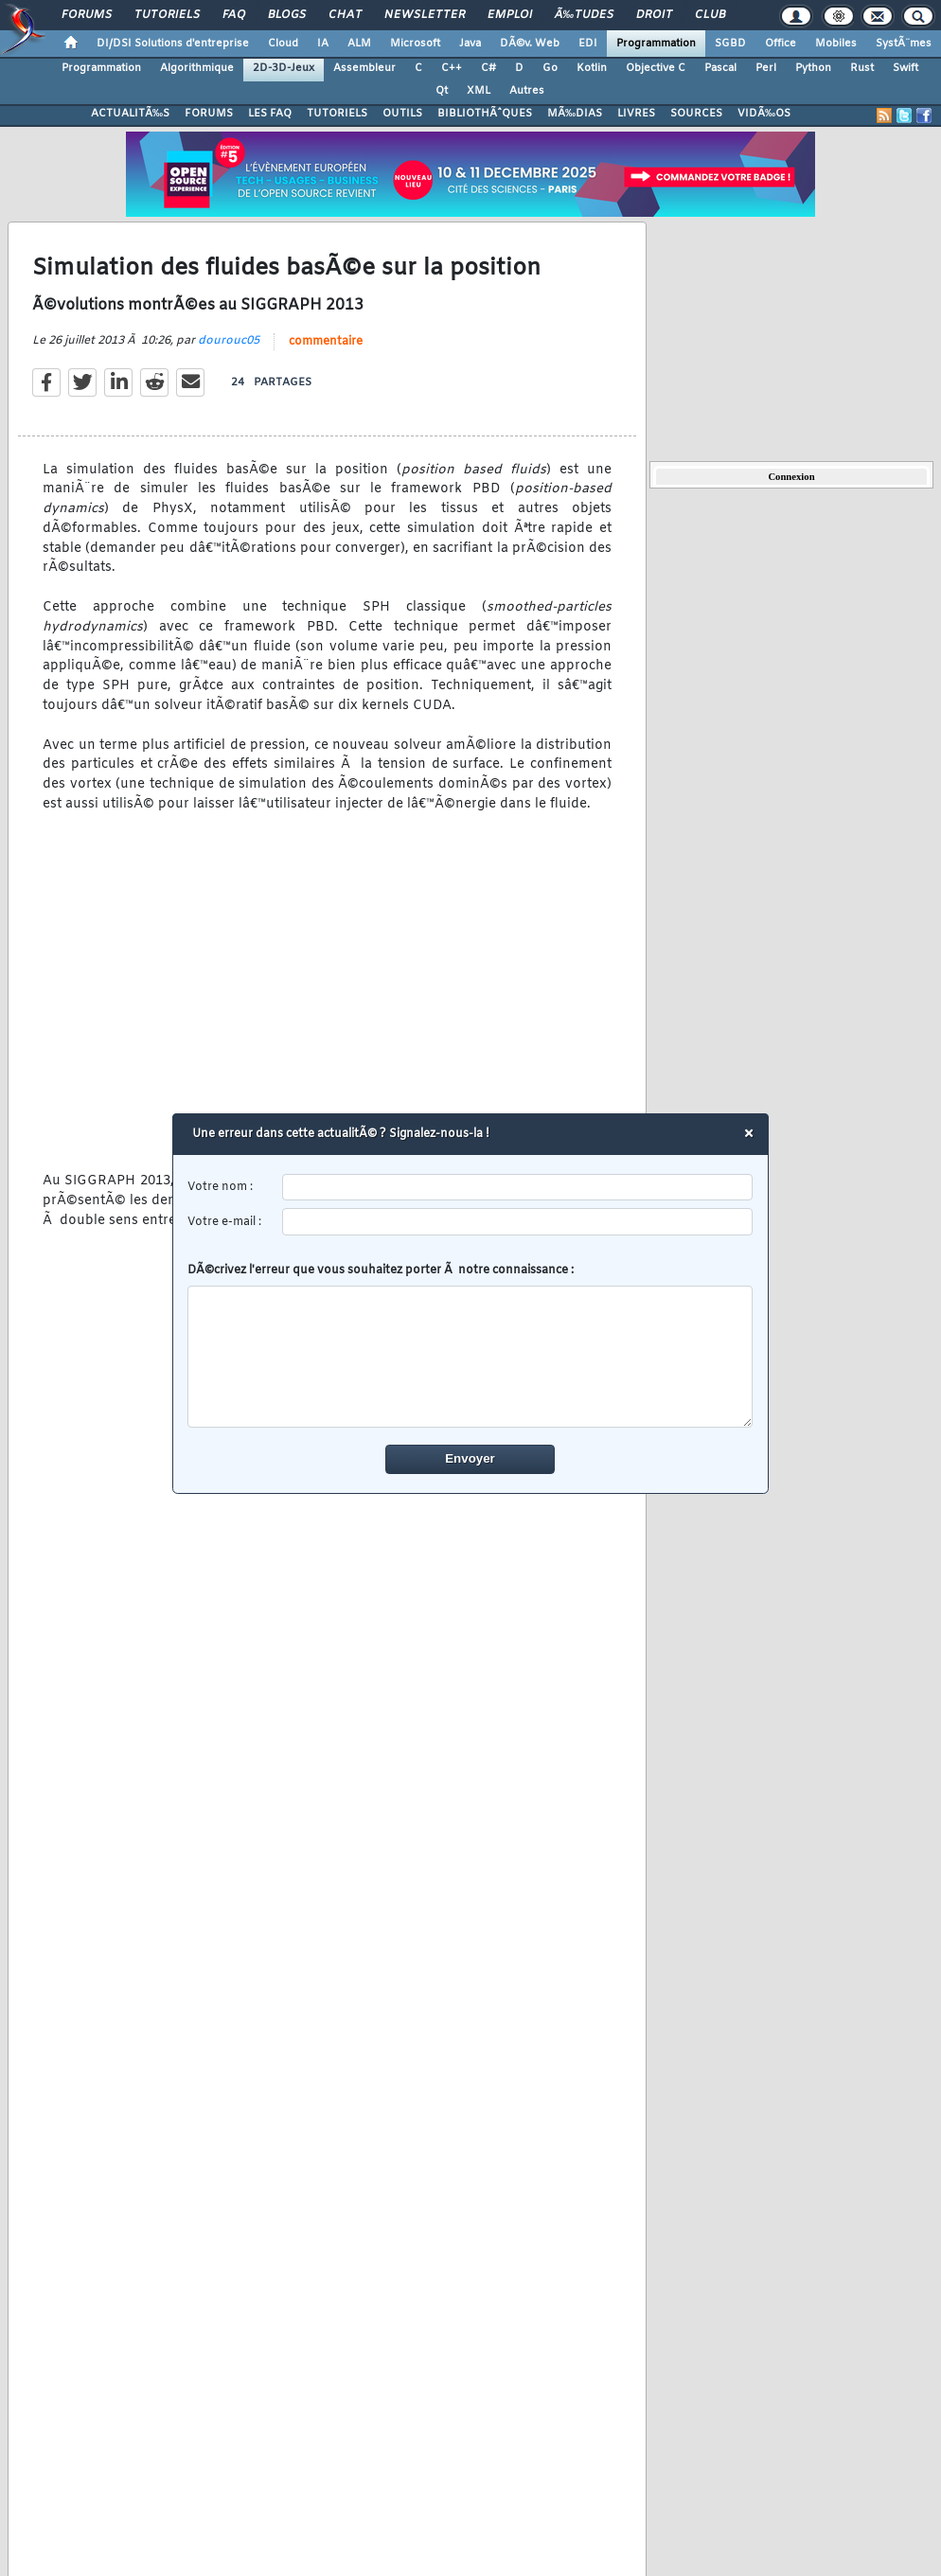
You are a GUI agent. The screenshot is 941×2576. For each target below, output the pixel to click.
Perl (765, 68)
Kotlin (592, 68)
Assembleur (364, 68)
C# (488, 68)
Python (813, 68)
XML (478, 91)
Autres (526, 91)
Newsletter (424, 15)
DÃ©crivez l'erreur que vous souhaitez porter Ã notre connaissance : (471, 1345)
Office (780, 43)
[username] (518, 1187)
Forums (87, 15)
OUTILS (402, 113)
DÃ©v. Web (529, 43)
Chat (345, 15)
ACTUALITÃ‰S (130, 113)
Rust (862, 68)
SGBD (730, 43)
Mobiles (836, 43)
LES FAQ (270, 113)
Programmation (656, 43)
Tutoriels (167, 15)
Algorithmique (197, 68)
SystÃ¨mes (904, 43)
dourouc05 (228, 340)
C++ (451, 68)
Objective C (655, 68)
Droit (654, 15)
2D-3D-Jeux (283, 68)
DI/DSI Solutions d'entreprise (173, 43)
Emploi (510, 15)
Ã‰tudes (584, 15)
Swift (905, 68)
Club (710, 15)
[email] (518, 1221)
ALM (359, 43)
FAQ (234, 15)
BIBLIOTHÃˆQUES (484, 113)
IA (322, 43)
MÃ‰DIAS (574, 113)
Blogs (287, 15)
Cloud (283, 43)
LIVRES (636, 113)
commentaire (326, 341)
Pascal (720, 68)
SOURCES (696, 113)
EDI (587, 43)
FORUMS (209, 113)
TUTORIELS (337, 113)
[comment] (471, 1357)
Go (550, 68)
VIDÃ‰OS (763, 113)
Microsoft (415, 43)
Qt (441, 91)
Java (470, 43)
